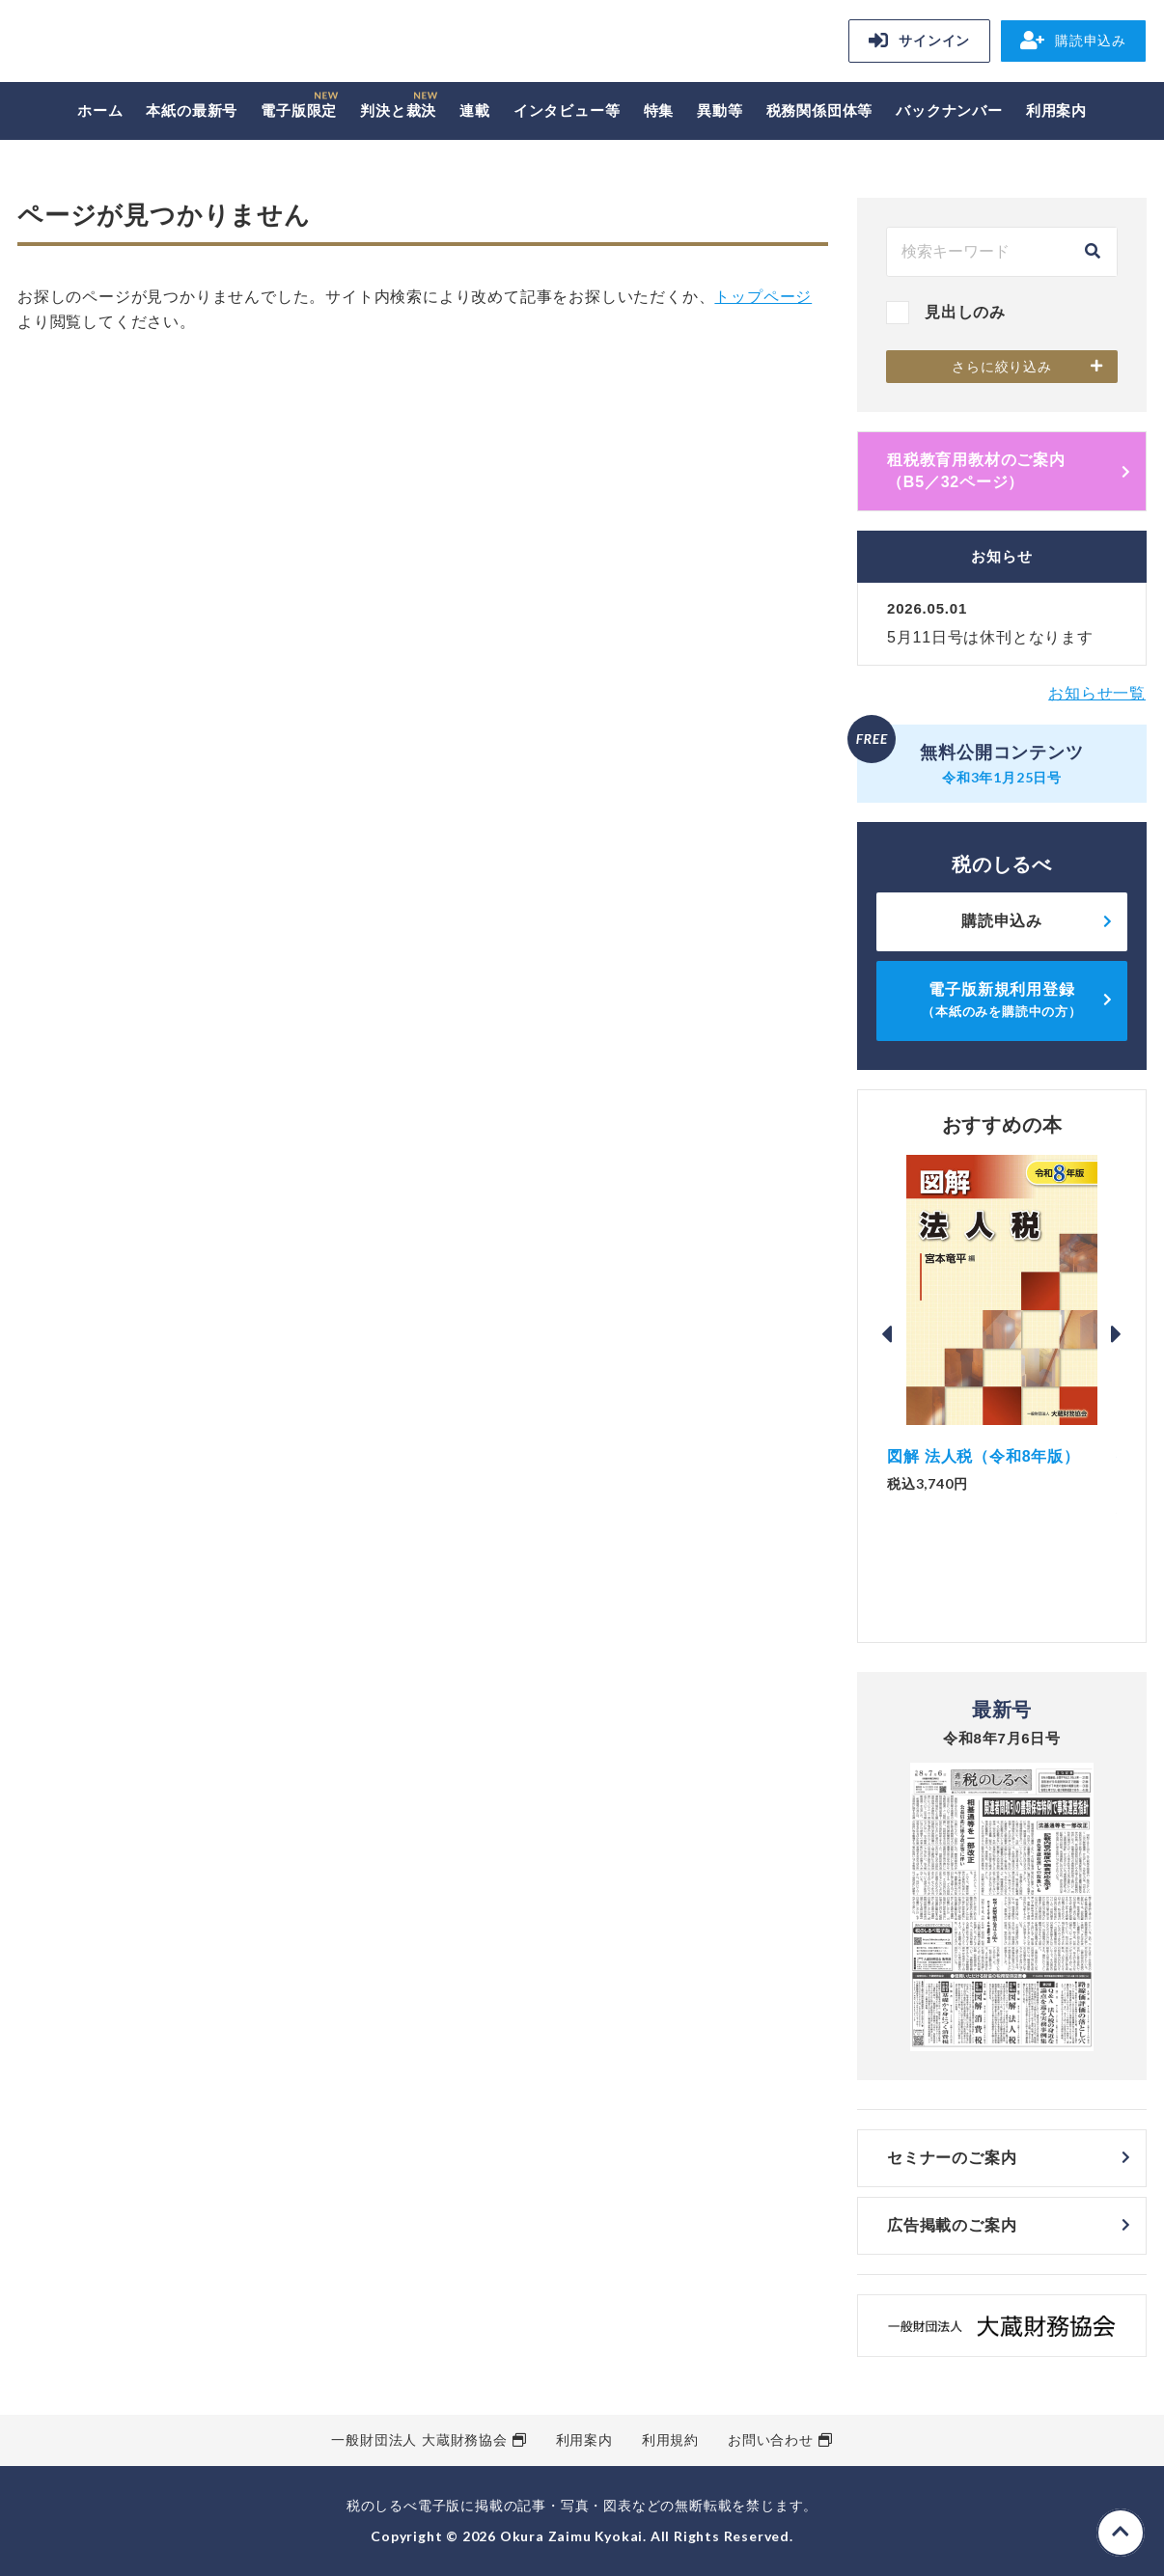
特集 (659, 110)
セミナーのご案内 (951, 2158)
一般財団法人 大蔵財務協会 (419, 2440)
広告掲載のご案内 (951, 2225)
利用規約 (670, 2440)
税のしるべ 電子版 (152, 44)
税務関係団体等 (819, 110)
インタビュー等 (567, 110)
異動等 (719, 110)
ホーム (100, 110)
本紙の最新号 (191, 110)
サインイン (919, 40)
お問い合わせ (771, 2440)
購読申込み (1073, 40)
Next (1116, 1334)
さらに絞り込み (1002, 366)
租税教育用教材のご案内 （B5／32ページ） (1009, 470)
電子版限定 (299, 110)
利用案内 (1056, 110)
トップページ (763, 296)
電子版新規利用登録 (1002, 1000)
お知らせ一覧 (1097, 693)
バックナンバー (949, 110)
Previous (887, 1334)
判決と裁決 (398, 110)
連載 (474, 110)
